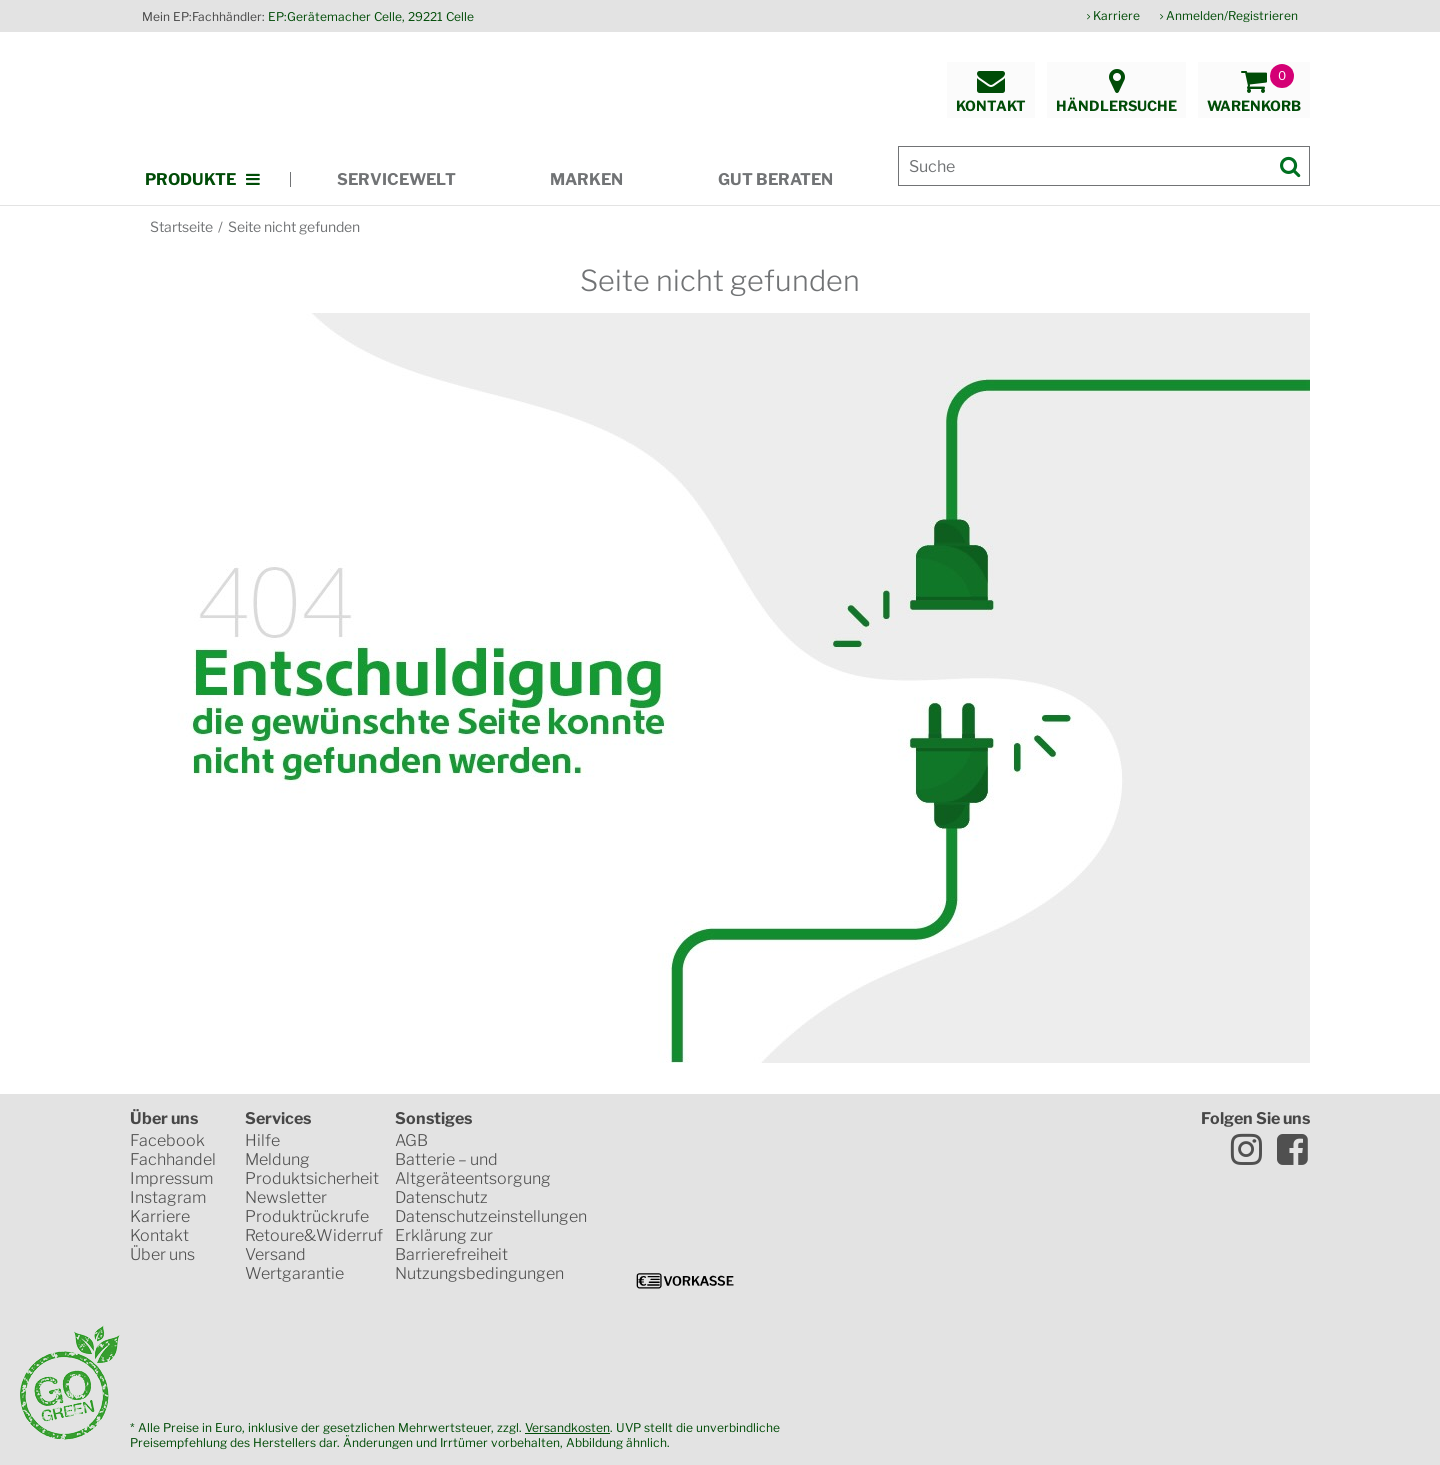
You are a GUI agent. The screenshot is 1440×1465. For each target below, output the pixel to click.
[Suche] (1104, 166)
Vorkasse (685, 1281)
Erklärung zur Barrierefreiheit (451, 1245)
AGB (411, 1140)
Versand (275, 1254)
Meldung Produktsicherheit (312, 1169)
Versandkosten (567, 1427)
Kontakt (159, 1235)
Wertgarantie (294, 1273)
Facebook (167, 1140)
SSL (783, 1141)
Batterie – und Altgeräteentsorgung (473, 1169)
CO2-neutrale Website (722, 1351)
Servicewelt (396, 179)
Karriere (1116, 15)
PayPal (924, 1211)
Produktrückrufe (307, 1216)
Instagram (168, 1197)
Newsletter (286, 1197)
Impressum (171, 1178)
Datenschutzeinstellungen (491, 1216)
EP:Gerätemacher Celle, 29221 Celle (371, 16)
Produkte (190, 179)
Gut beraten (775, 179)
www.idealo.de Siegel (906, 1141)
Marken (586, 179)
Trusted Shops (666, 1141)
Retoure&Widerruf (314, 1235)
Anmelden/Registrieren (1232, 15)
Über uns (162, 1254)
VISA (675, 1211)
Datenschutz (441, 1197)
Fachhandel (173, 1159)
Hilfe (262, 1140)
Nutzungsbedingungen (479, 1273)
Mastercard (786, 1211)
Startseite (181, 226)
